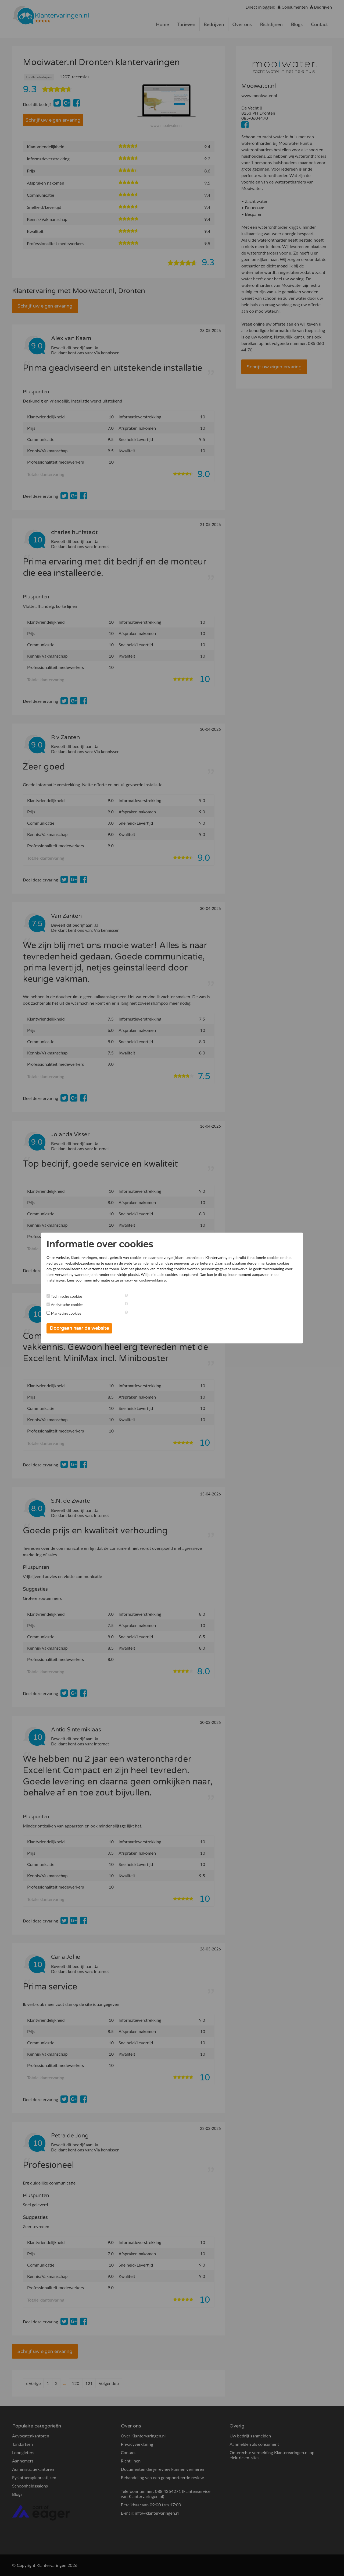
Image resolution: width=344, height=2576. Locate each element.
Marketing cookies (78, 1313)
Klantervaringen (96, 1257)
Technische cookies (78, 1296)
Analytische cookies (79, 1304)
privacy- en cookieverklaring (255, 1280)
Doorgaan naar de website (91, 1328)
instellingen (168, 1280)
